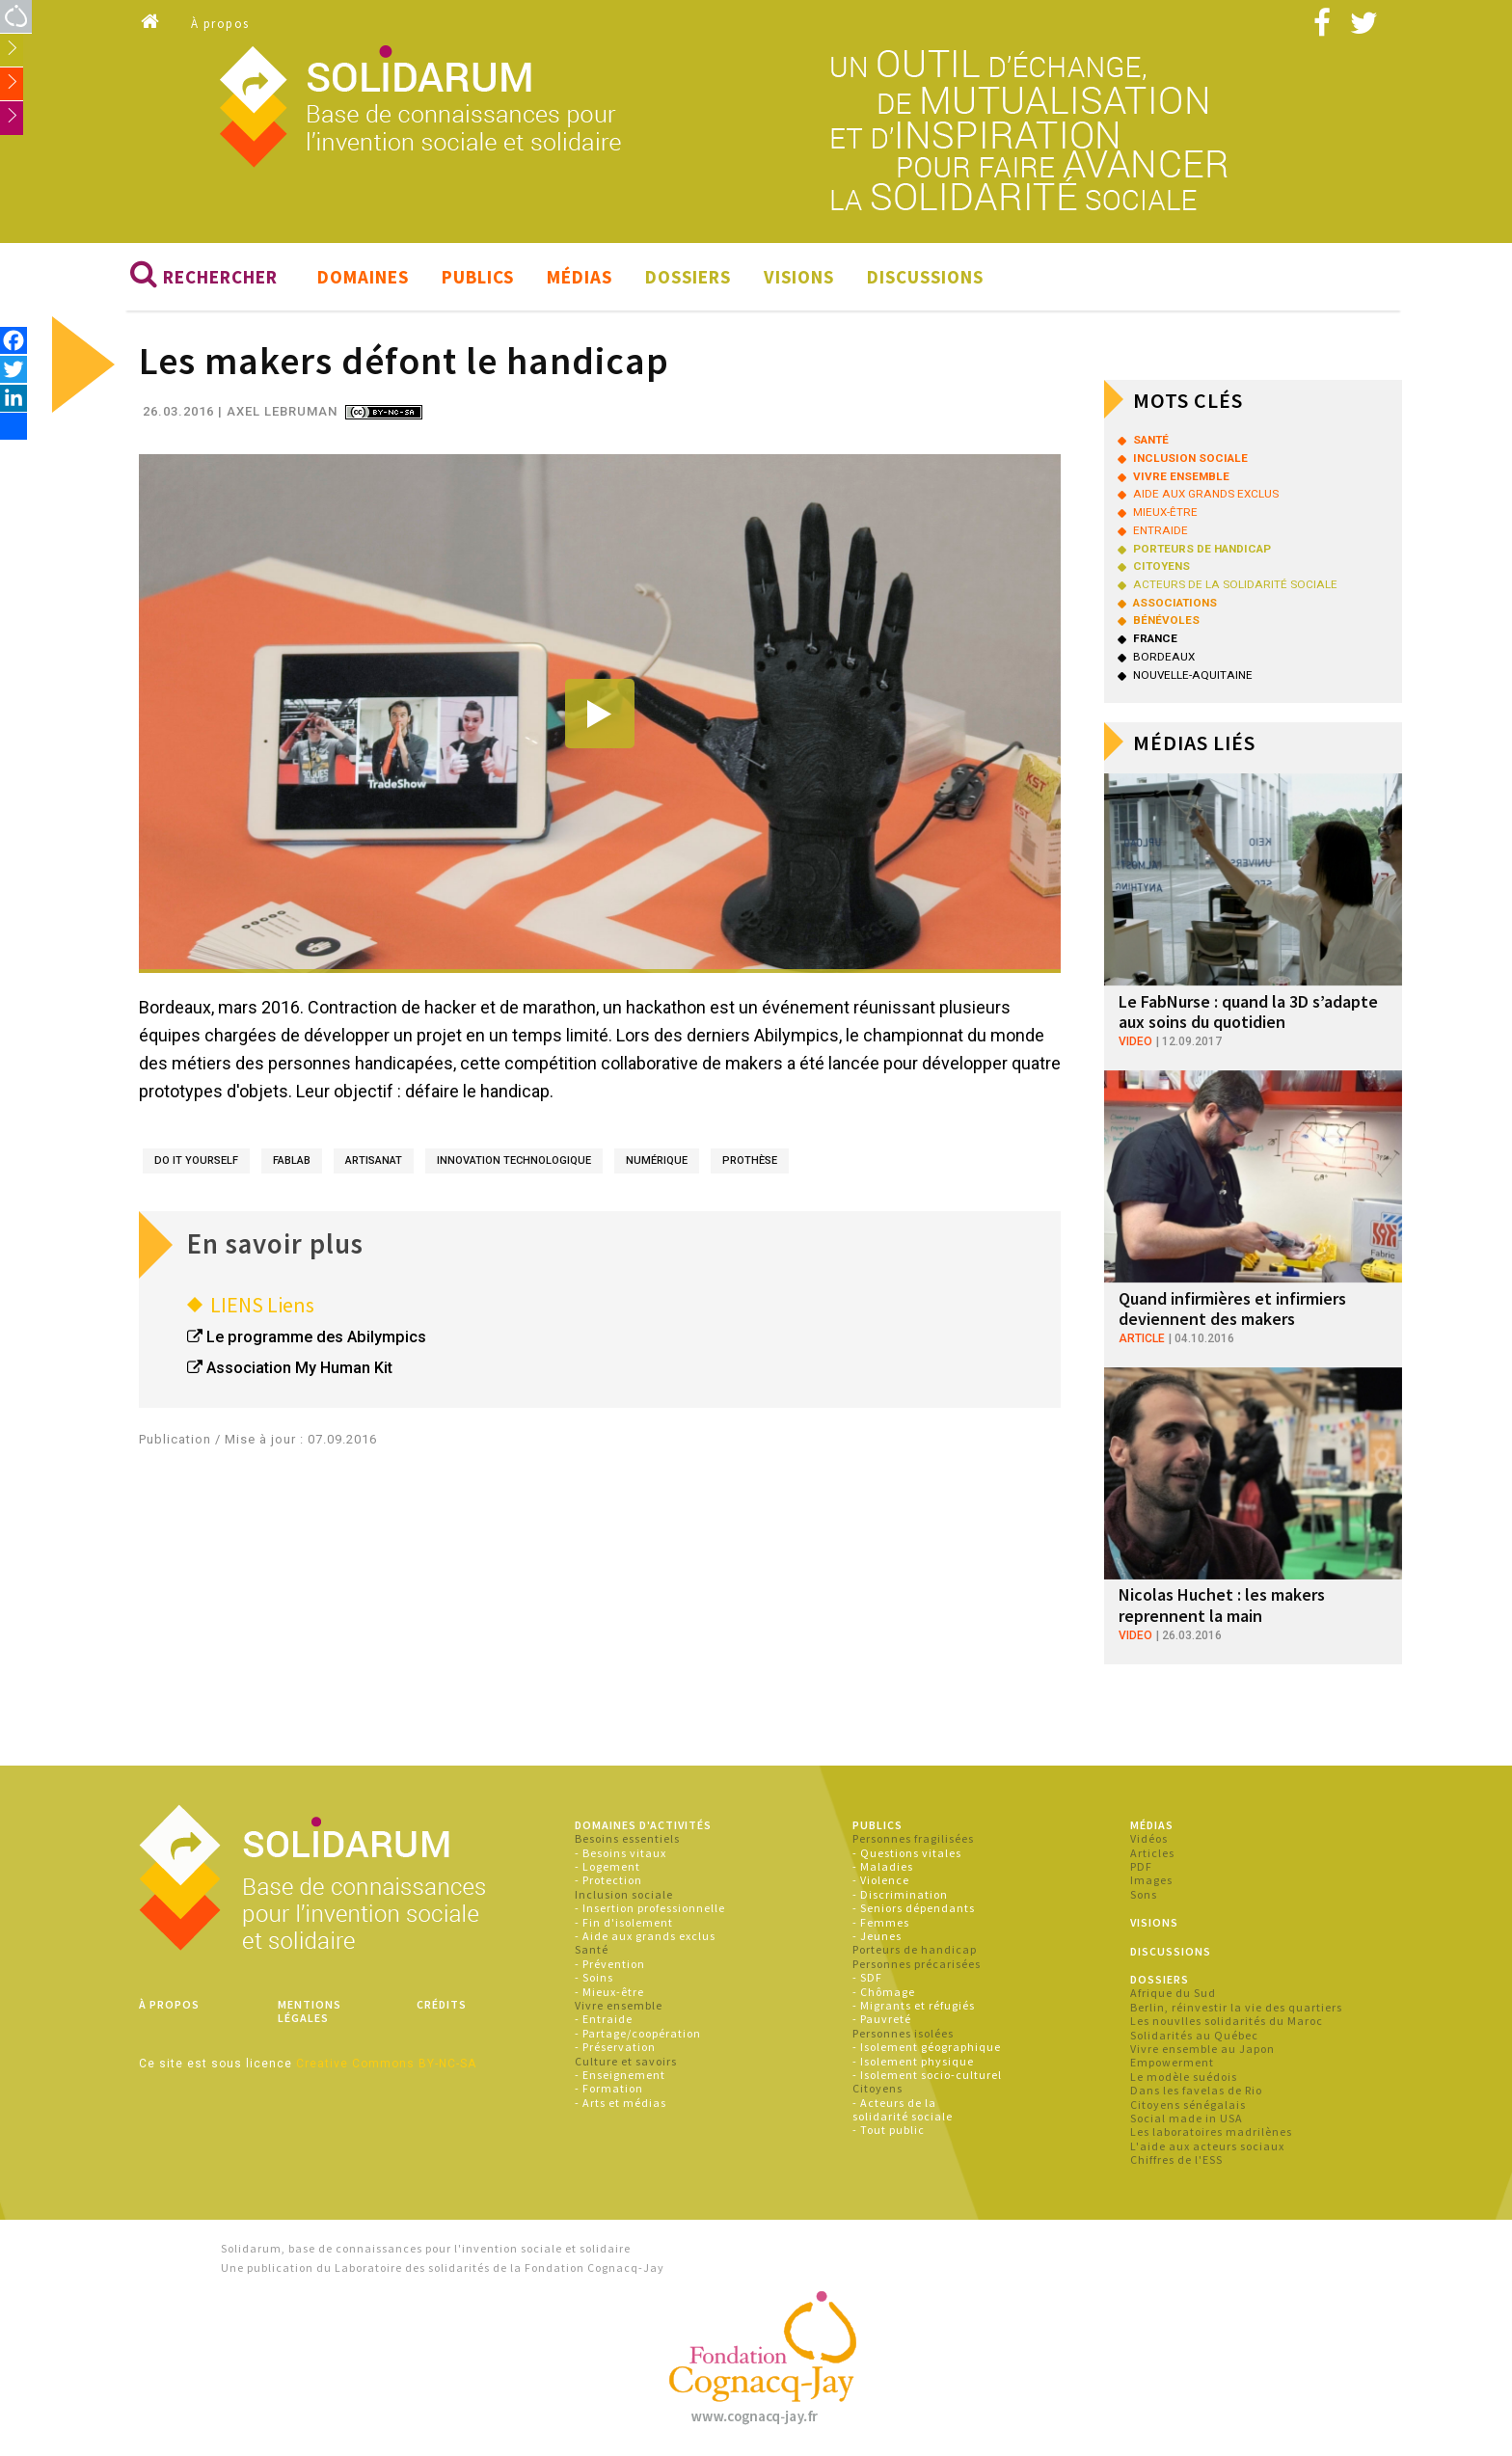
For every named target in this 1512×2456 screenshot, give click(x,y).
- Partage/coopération (638, 2033)
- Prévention (610, 1964)
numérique (657, 1160)
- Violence (880, 1881)
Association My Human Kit (299, 1369)
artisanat (373, 1160)
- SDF (867, 1978)
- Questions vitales (906, 1853)
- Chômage (883, 1991)
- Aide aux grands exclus (645, 1937)
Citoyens (877, 2089)
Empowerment (1172, 2063)
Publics (478, 277)
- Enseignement (620, 2074)
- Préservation (615, 2047)
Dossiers (688, 277)
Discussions (925, 277)
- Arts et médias (620, 2102)
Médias (579, 277)
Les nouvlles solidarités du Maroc (1226, 2021)
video (1135, 1041)
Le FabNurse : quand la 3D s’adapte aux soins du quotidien (1248, 1012)
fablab (291, 1160)
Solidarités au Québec (1194, 2035)
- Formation (609, 2089)
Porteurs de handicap (914, 1950)
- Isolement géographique (926, 2047)
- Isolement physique (913, 2061)
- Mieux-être (609, 1991)
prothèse (749, 1160)
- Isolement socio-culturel (927, 2074)
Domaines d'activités (643, 1825)
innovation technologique (514, 1160)
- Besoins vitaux (620, 1853)
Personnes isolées (903, 2033)
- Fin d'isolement (624, 1922)
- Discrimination (900, 1894)
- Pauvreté (881, 2019)
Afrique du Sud (1173, 1993)
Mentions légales (309, 2011)
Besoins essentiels (627, 1839)
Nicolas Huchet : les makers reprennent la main (1222, 1606)
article (1142, 1338)
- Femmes (880, 1922)
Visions (799, 277)
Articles (1152, 1853)
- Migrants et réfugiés (913, 2005)
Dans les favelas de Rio (1196, 2091)
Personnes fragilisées (913, 1839)
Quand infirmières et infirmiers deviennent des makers (1232, 1309)
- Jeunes (877, 1937)
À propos (220, 23)
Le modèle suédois (1183, 2076)
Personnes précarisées (916, 1964)
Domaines (363, 277)
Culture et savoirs (626, 2061)
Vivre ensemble (618, 2005)
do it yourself (196, 1160)
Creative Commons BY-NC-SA (386, 2063)
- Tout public (888, 2130)
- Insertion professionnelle (650, 1909)
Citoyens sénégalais (1188, 2104)
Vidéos (1149, 1839)
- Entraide (604, 2019)
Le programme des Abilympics (316, 1337)
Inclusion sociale (624, 1894)
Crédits (442, 2004)
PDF (1141, 1867)
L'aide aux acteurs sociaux (1207, 2146)
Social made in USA (1186, 2118)
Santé (591, 1950)
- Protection (608, 1881)
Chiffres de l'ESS (1176, 2160)
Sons (1143, 1894)
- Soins (594, 1978)
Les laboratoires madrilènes (1211, 2132)
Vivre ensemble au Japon (1202, 2048)
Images (1151, 1881)
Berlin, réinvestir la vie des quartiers (1236, 2007)
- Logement (607, 1867)
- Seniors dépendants (913, 1909)
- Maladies (882, 1867)
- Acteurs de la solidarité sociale (902, 2109)
